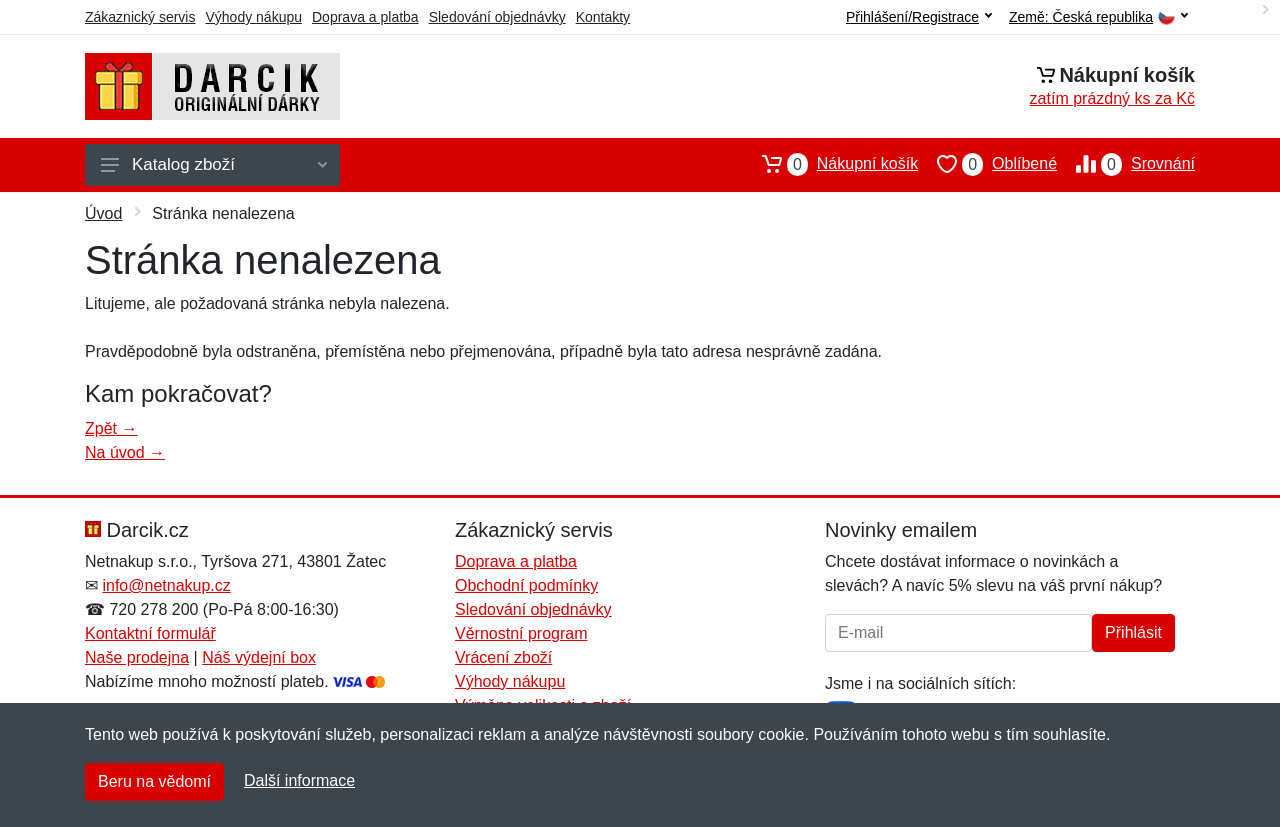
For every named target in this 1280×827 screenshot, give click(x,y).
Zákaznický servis (140, 17)
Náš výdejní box (259, 657)
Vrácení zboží (503, 657)
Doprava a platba (365, 17)
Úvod (103, 213)
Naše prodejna (137, 657)
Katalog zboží (214, 164)
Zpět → (111, 428)
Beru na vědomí (154, 781)
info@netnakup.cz (166, 585)
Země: (1098, 17)
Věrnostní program (521, 633)
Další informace (299, 780)
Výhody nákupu (253, 17)
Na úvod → (125, 452)
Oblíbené (987, 164)
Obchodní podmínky (526, 585)
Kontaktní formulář (150, 633)
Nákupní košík (830, 164)
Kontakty (603, 17)
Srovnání (1126, 164)
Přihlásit (1133, 632)
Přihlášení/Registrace (919, 17)
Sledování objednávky (497, 17)
